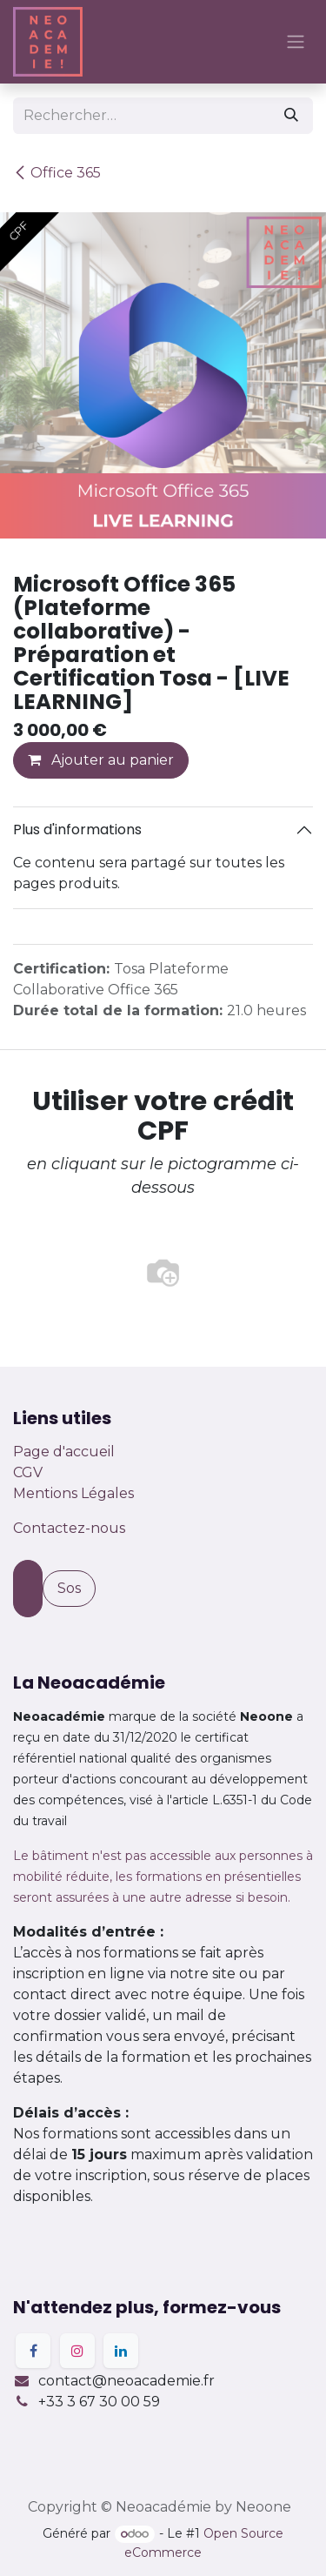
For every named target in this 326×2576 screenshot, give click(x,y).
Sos (69, 1588)
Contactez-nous (69, 1528)
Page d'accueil (64, 1451)
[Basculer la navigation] (295, 42)
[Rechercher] (291, 115)
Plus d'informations (77, 830)
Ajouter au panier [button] (101, 760)
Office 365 (57, 172)
